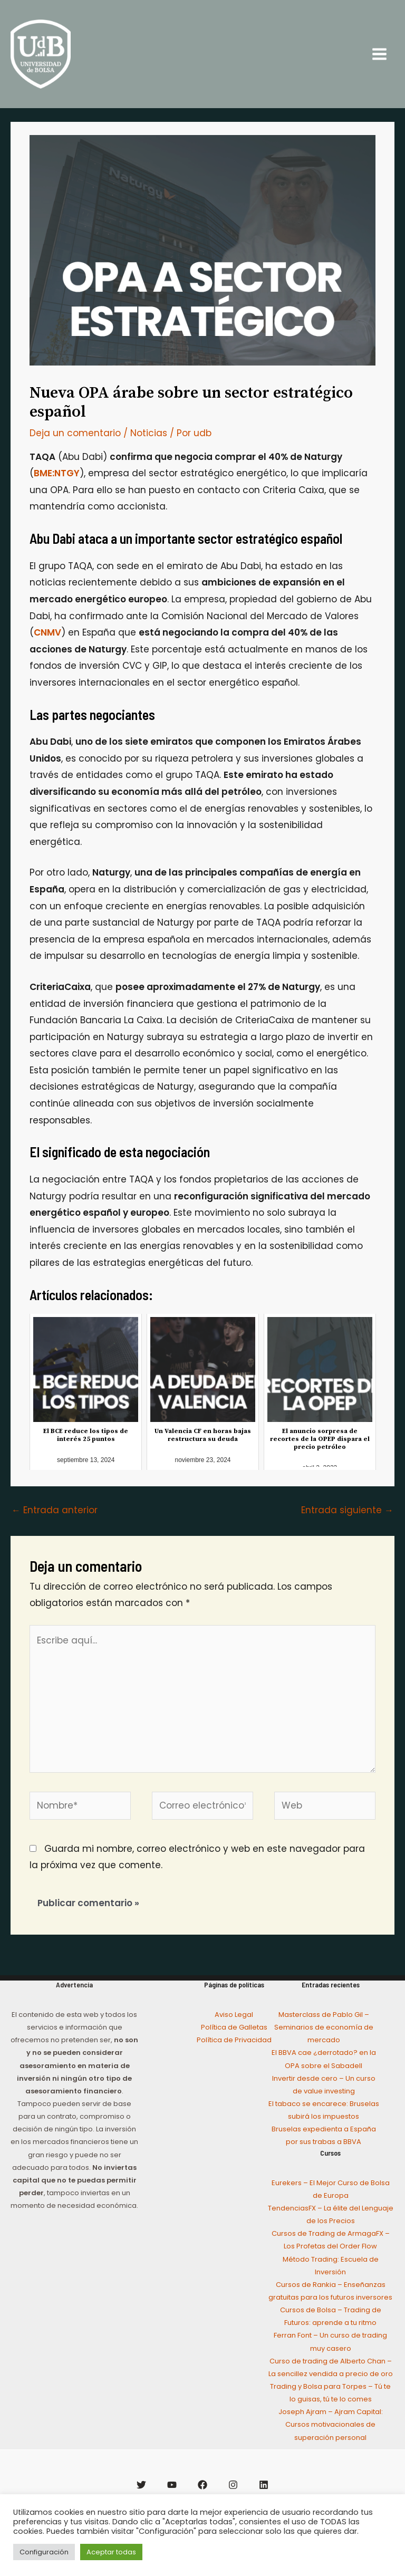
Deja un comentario (75, 452)
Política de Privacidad (234, 2059)
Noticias (148, 452)
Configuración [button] (44, 2552)
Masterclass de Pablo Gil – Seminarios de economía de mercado (323, 2046)
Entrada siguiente (347, 1529)
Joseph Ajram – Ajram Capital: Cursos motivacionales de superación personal (330, 2444)
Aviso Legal (234, 2034)
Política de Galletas (234, 2047)
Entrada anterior (55, 1529)
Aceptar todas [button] (111, 2552)
